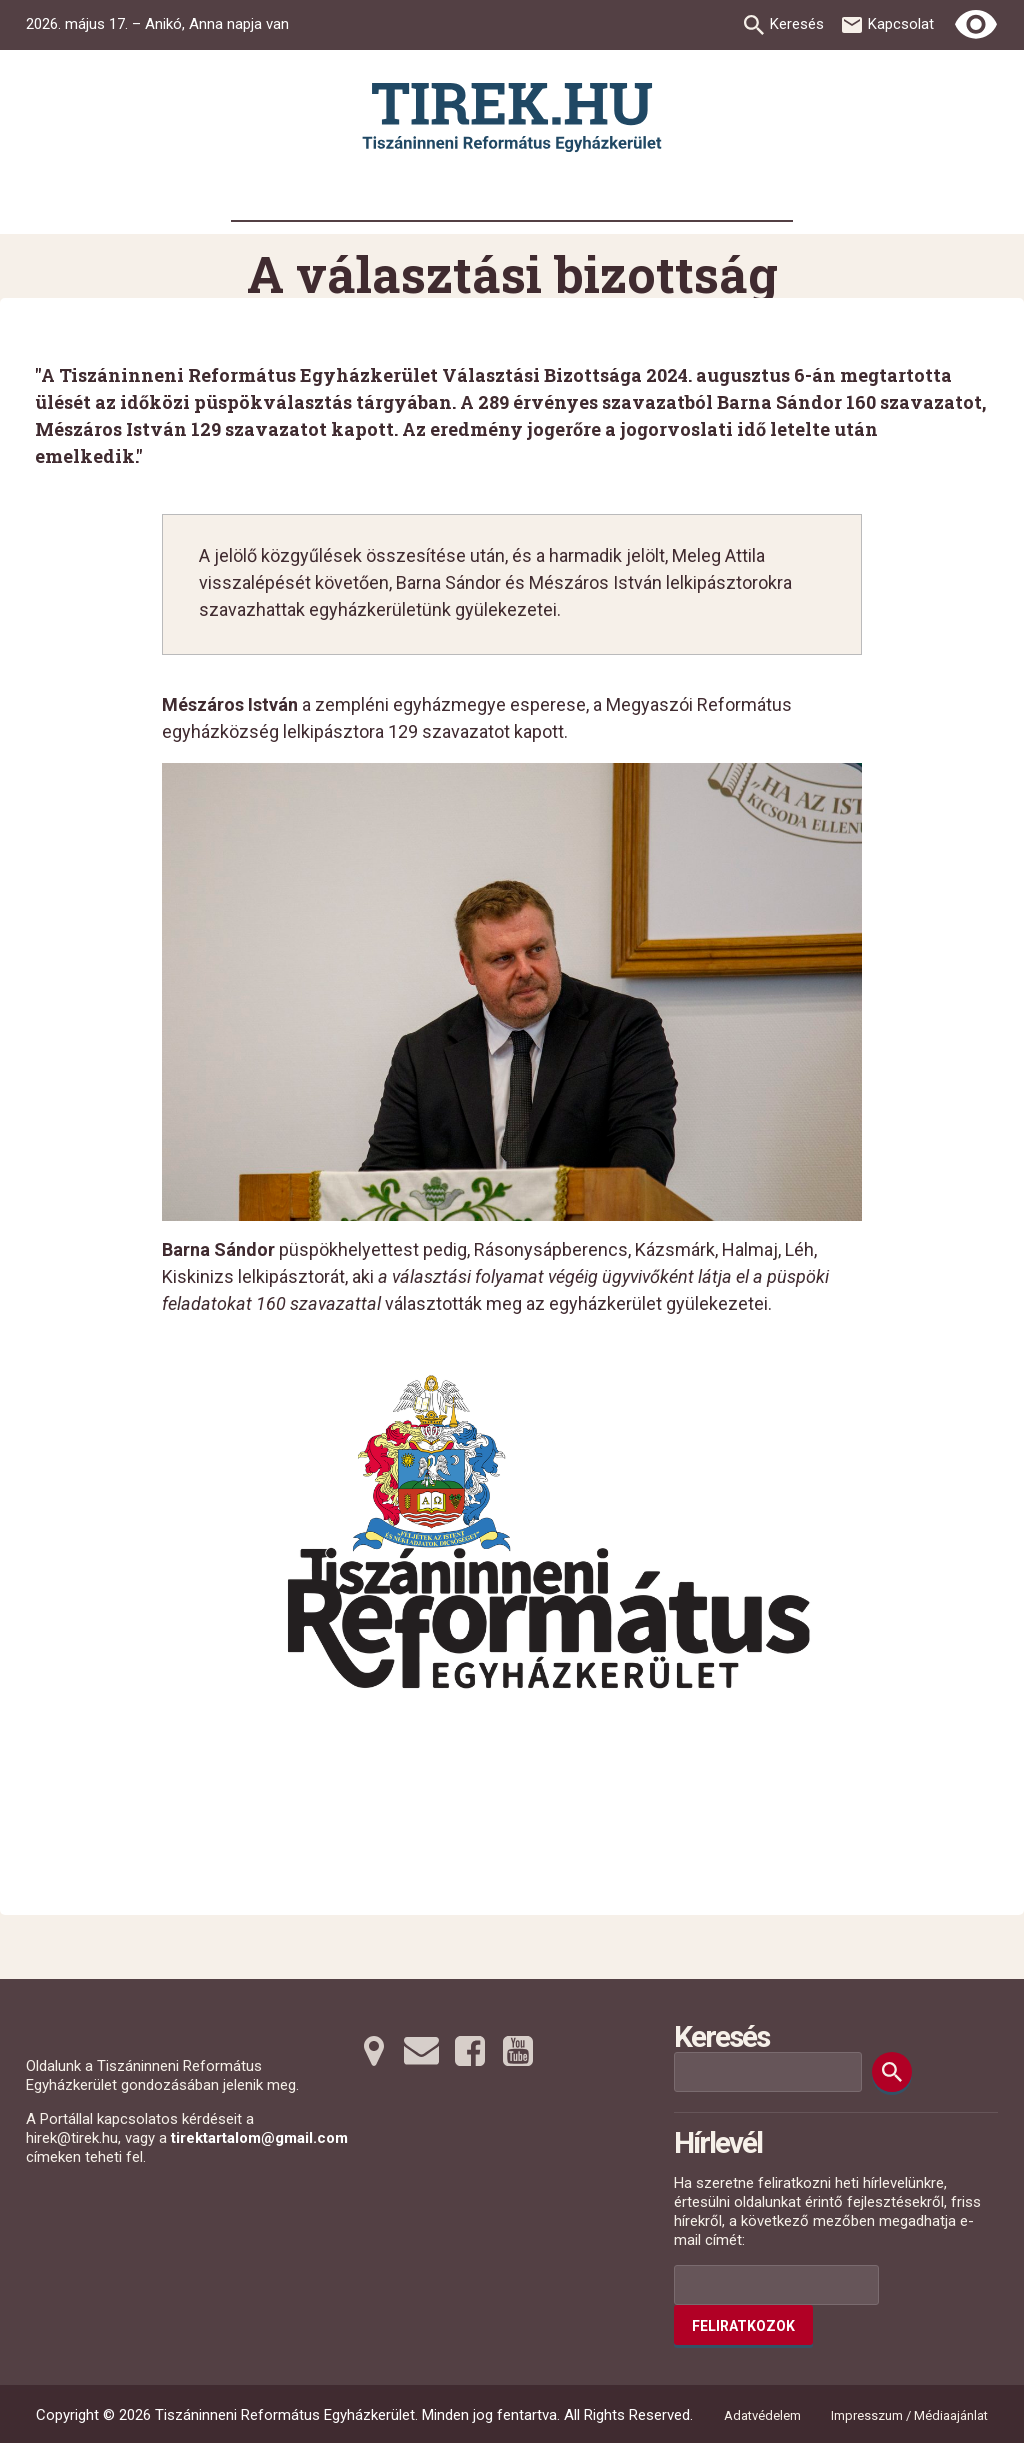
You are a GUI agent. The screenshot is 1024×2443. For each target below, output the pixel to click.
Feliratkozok (743, 2326)
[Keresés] (892, 2072)
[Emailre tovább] (422, 2051)
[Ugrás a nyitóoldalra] (512, 117)
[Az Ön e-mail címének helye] (776, 2285)
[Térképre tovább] (374, 2051)
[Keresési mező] (768, 2072)
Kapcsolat (901, 24)
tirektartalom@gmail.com (259, 2138)
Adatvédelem (762, 2415)
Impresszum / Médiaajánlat (909, 2415)
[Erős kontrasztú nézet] (976, 25)
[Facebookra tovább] (470, 2051)
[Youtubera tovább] (518, 2051)
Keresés (797, 24)
